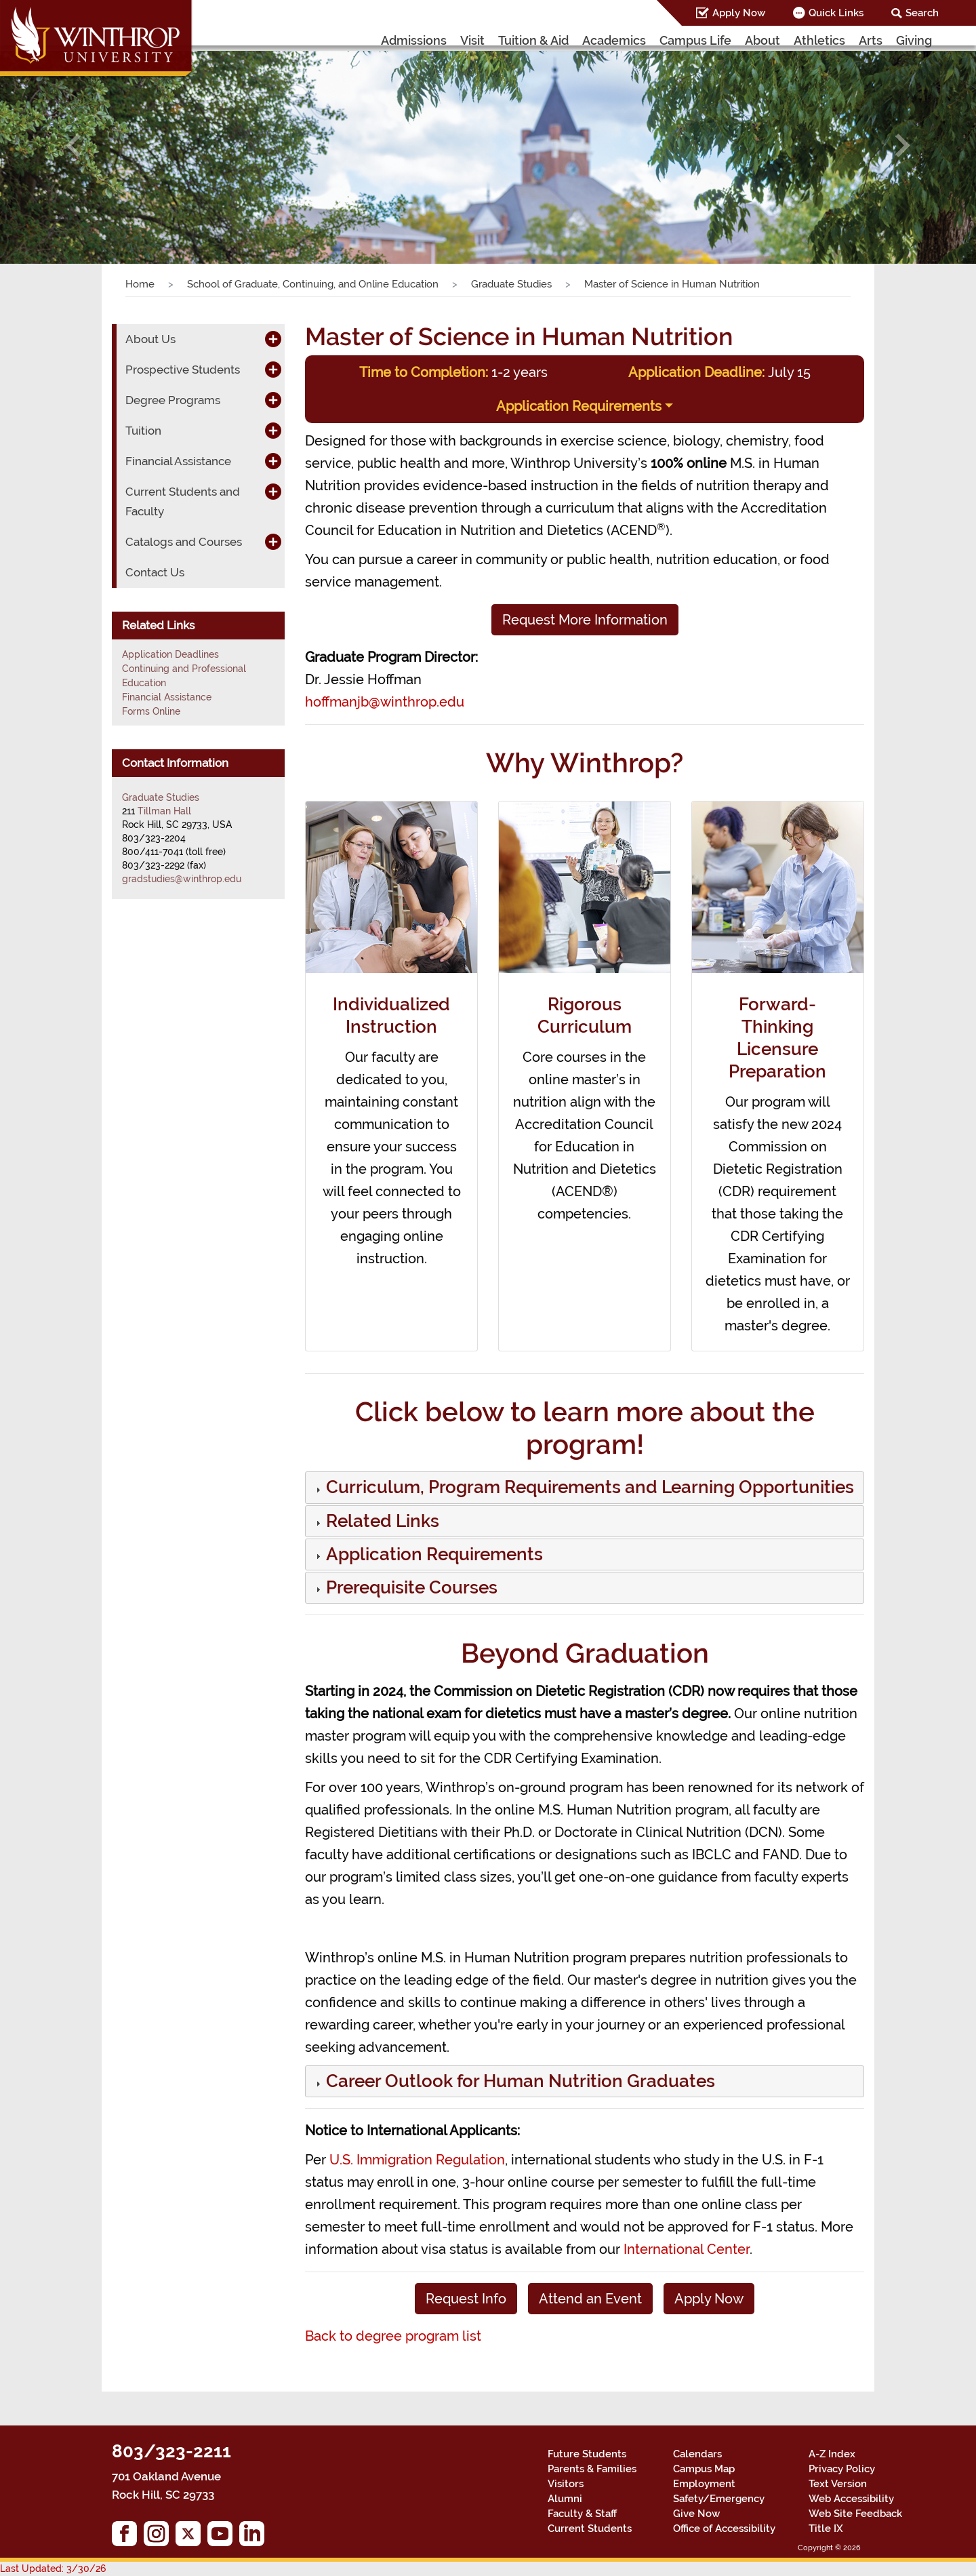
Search (922, 13)
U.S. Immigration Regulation (417, 2160)
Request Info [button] (466, 2299)
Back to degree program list (393, 2336)
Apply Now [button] (709, 2299)
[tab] (584, 1487)
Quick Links (836, 13)
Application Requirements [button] (579, 406)
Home (140, 284)
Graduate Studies (511, 284)
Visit (472, 40)
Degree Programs (172, 400)
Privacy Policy (842, 2469)
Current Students (590, 2528)
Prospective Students (182, 369)
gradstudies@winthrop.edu (181, 878)
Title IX (826, 2528)
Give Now (696, 2514)
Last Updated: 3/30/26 (53, 2568)
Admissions (414, 40)
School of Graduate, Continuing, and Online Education (313, 284)
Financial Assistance (178, 461)
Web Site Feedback (855, 2514)
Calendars (697, 2454)
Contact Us (154, 572)
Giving (914, 40)
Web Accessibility (851, 2499)
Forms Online (151, 711)
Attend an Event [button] (590, 2299)
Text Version (838, 2484)
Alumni (565, 2499)
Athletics (819, 40)
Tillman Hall (164, 811)
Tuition (143, 430)
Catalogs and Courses (183, 542)
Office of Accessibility (724, 2528)
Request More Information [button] (585, 620)
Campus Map (704, 2469)
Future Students (587, 2454)
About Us (150, 339)
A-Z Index (832, 2454)
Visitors (566, 2484)
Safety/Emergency (719, 2499)
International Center (687, 2249)
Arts (870, 40)
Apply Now (738, 13)
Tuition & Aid (533, 40)
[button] (73, 145)
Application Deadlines (170, 654)
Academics (614, 40)
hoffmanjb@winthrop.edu (384, 702)
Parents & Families (592, 2469)
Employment (704, 2484)
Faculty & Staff (582, 2514)
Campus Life (695, 40)
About (762, 40)
